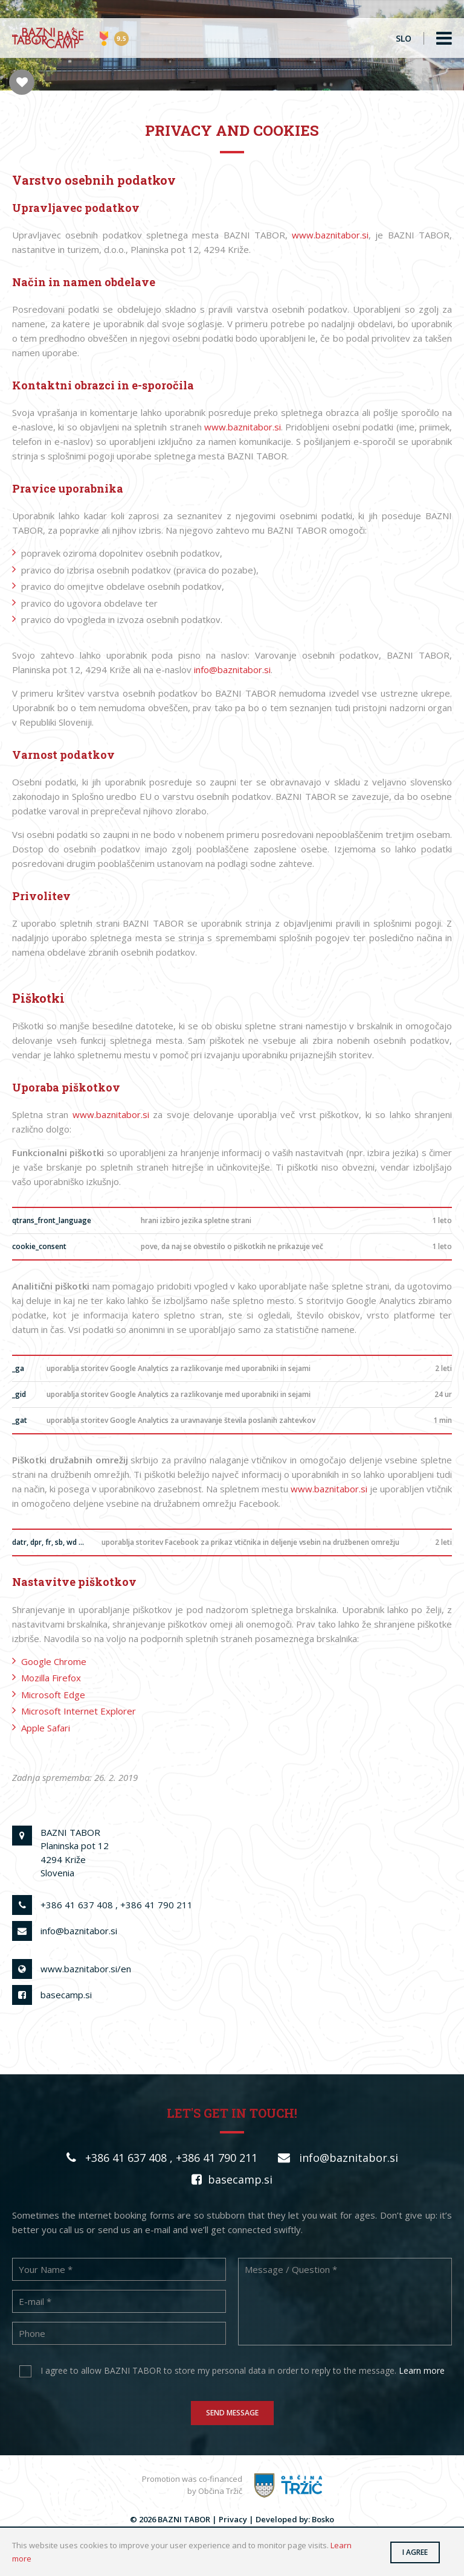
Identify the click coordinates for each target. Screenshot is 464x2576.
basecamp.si (66, 1995)
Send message (232, 2412)
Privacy (233, 2518)
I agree (415, 2552)
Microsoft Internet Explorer (78, 1711)
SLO (403, 38)
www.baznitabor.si (330, 235)
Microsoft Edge (53, 1695)
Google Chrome (53, 1661)
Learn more (422, 2370)
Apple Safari (45, 1728)
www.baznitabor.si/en (85, 1969)
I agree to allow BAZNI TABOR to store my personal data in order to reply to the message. (242, 2370)
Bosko (323, 2518)
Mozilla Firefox (51, 1678)
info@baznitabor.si (232, 669)
